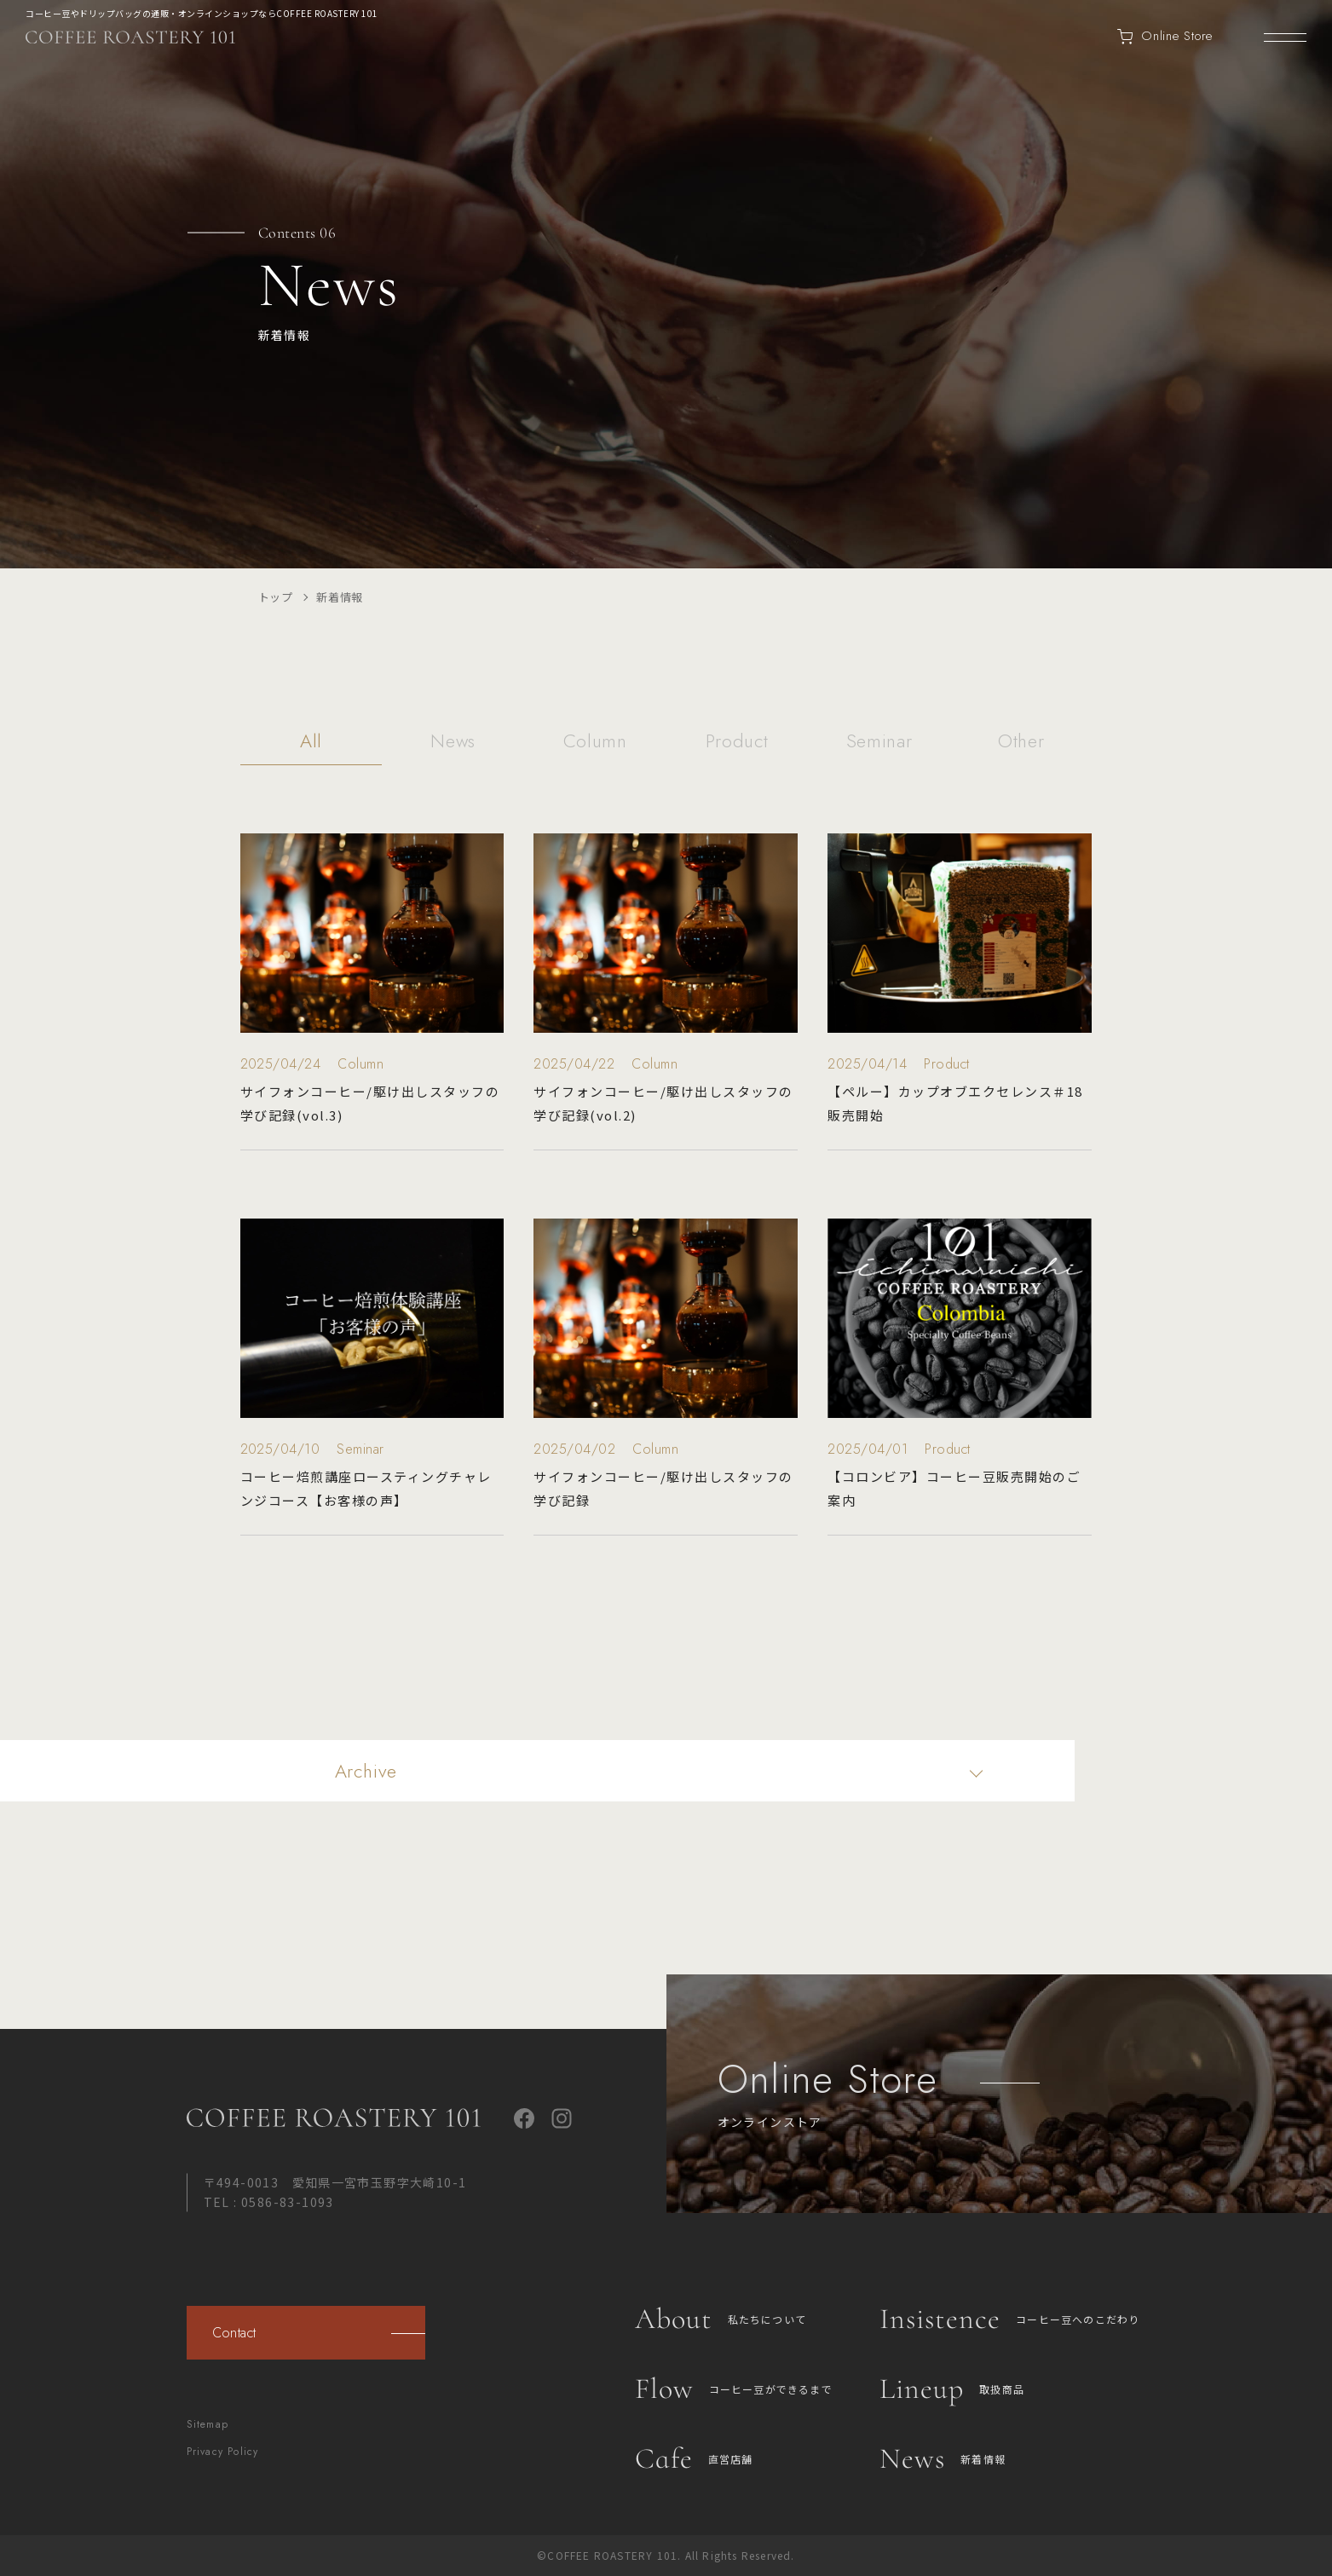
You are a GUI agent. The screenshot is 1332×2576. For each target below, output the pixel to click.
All (311, 742)
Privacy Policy (223, 2451)
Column (595, 742)
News (453, 742)
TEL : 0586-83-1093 (269, 2201)
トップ (275, 597)
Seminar (879, 742)
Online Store (1165, 36)
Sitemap (207, 2424)
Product (738, 742)
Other (1021, 742)
